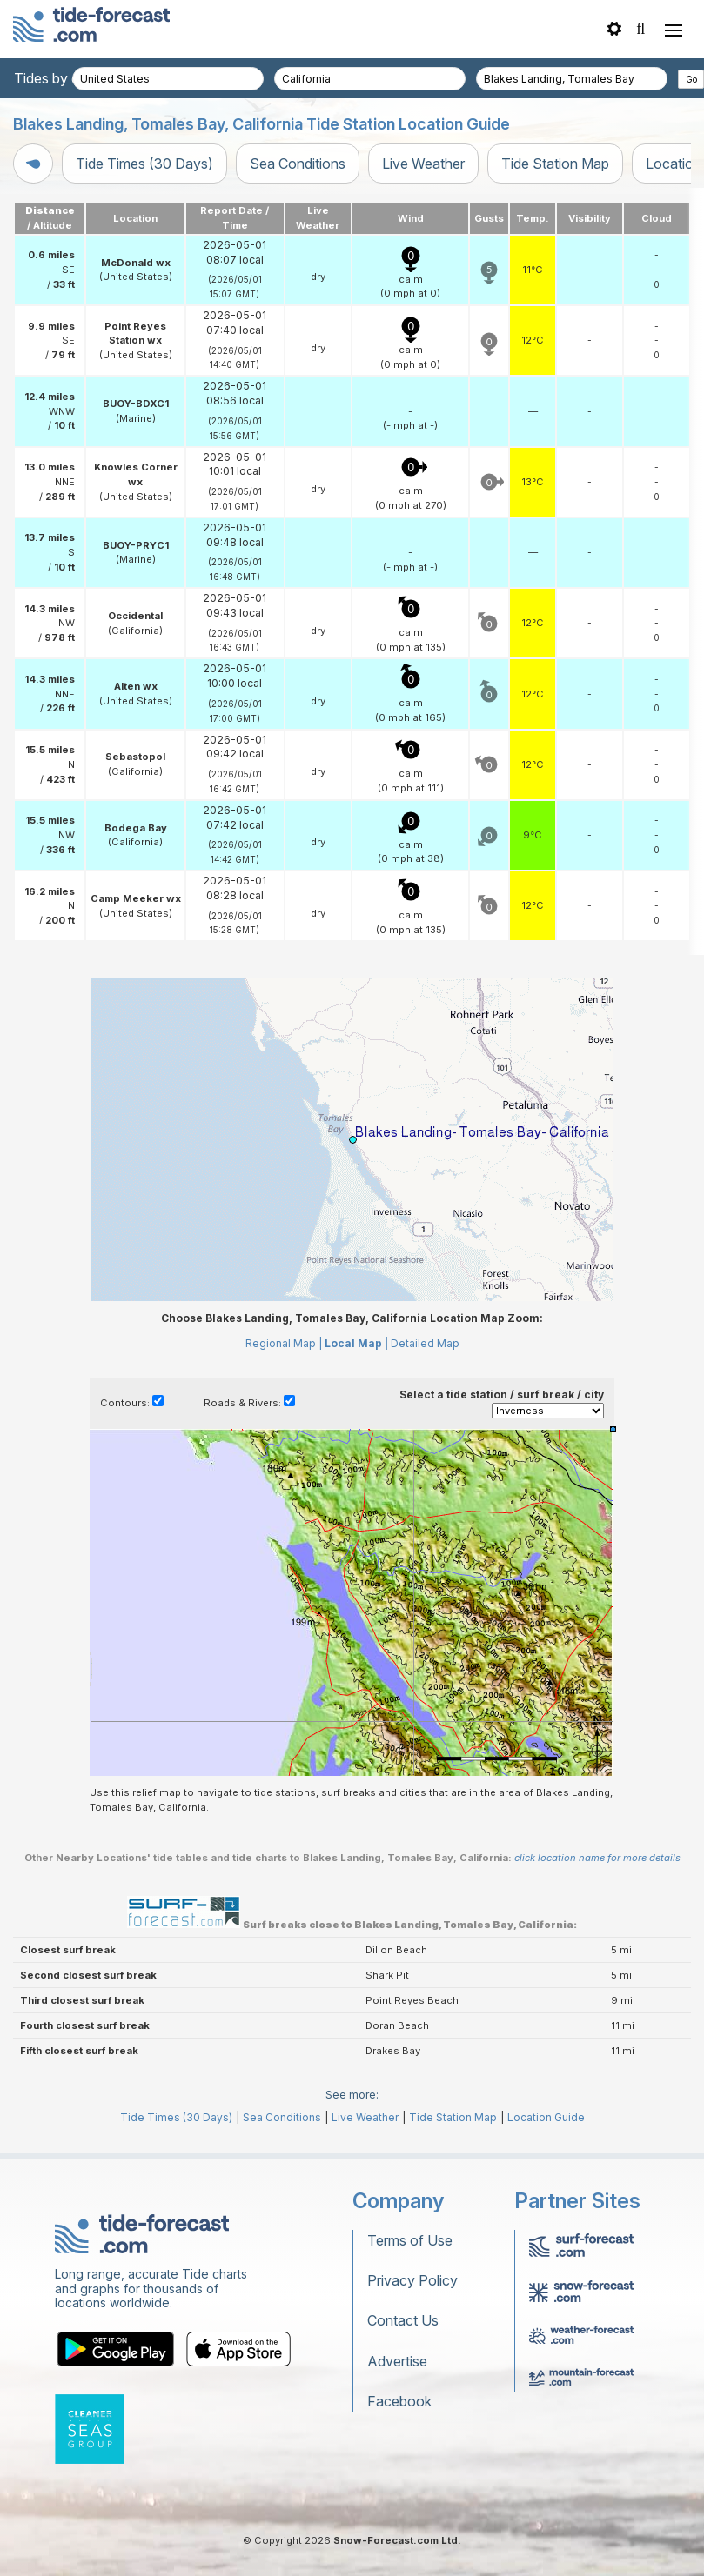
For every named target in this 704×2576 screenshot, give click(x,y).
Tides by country (67, 78)
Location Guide (546, 2117)
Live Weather (423, 163)
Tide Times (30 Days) (144, 163)
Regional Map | (283, 1343)
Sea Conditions (297, 163)
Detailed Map (425, 1343)
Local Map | (356, 1343)
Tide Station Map (555, 163)
